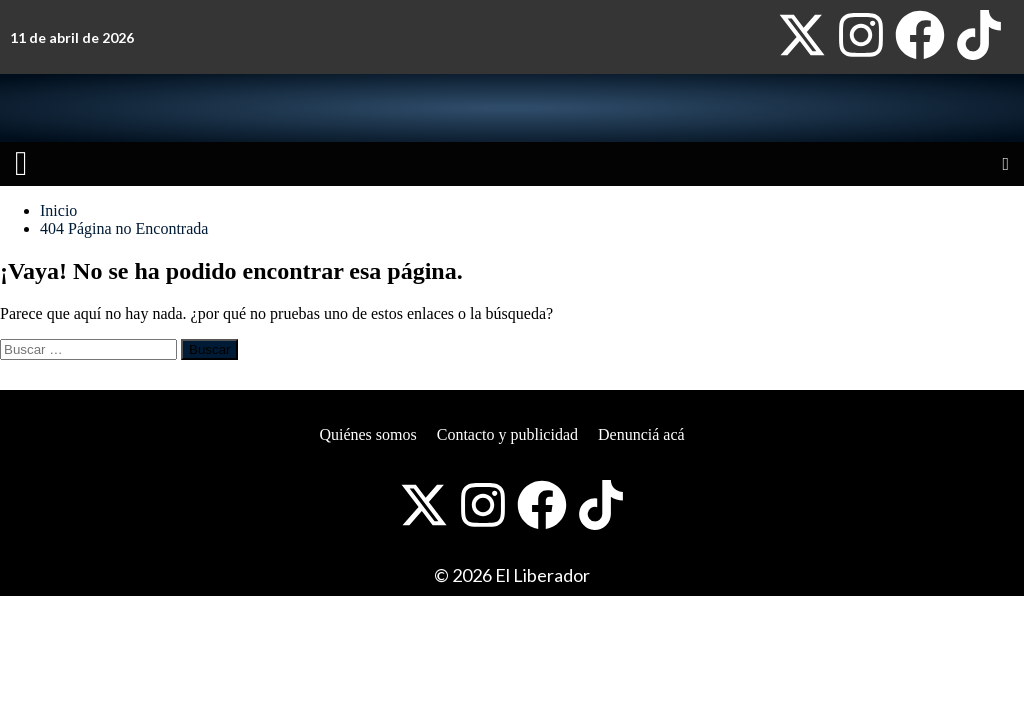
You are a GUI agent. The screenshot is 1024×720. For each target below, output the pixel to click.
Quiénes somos (367, 434)
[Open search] (1005, 164)
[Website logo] (207, 108)
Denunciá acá (641, 434)
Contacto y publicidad (507, 434)
